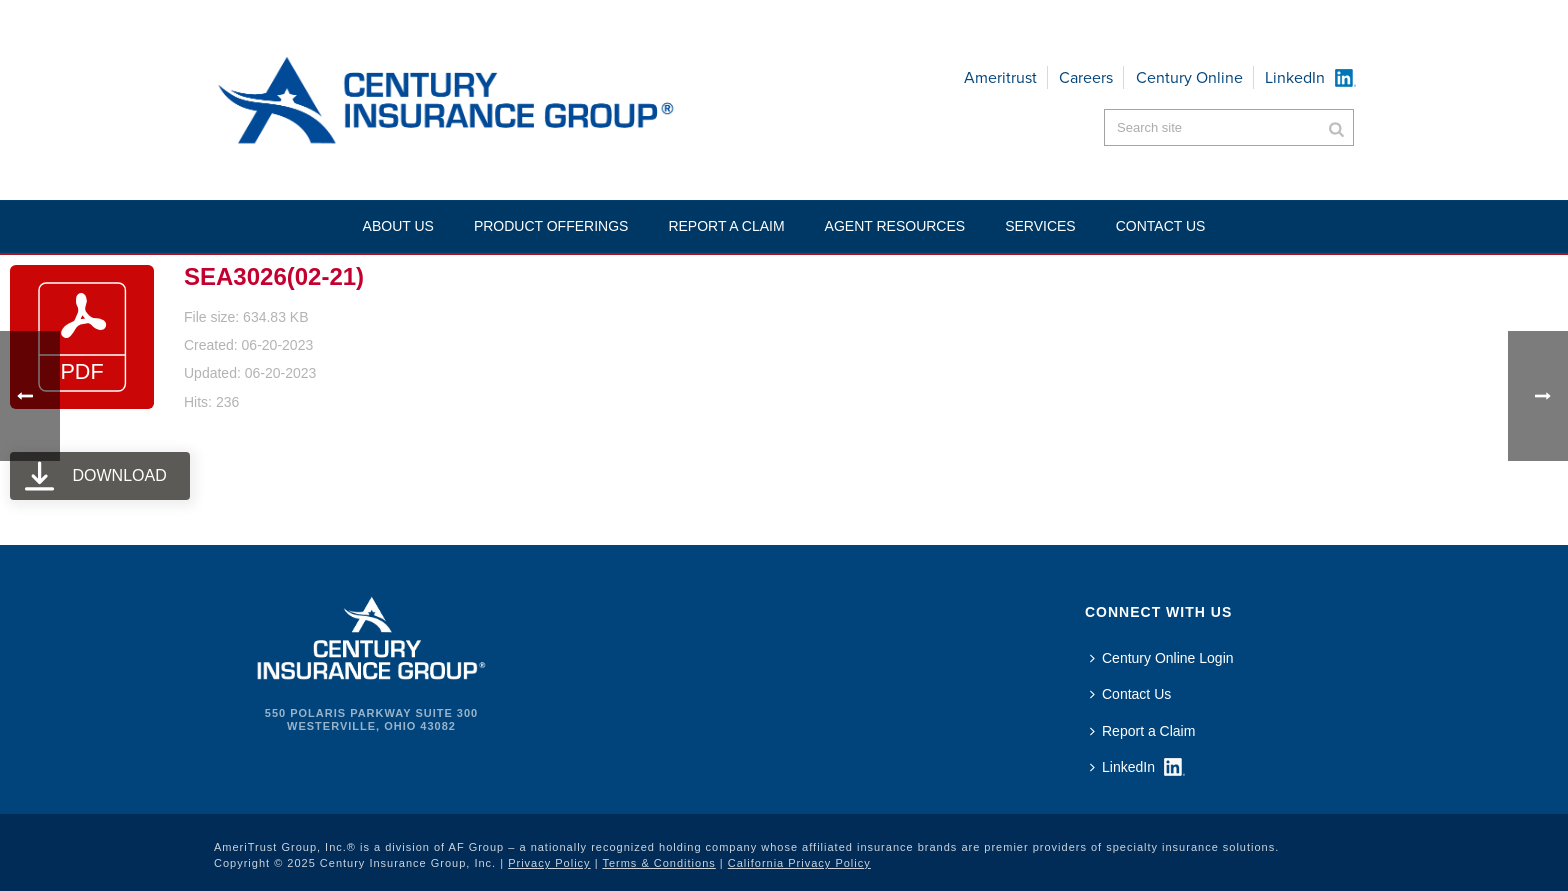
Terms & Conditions (658, 863)
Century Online (1189, 77)
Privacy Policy (549, 863)
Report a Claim (726, 226)
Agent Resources (895, 226)
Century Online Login (1162, 658)
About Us (398, 226)
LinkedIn (1295, 77)
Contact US (1161, 226)
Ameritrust (1000, 77)
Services (1040, 226)
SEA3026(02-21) (274, 276)
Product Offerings (551, 226)
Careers (1086, 77)
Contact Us (1130, 694)
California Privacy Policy (799, 863)
